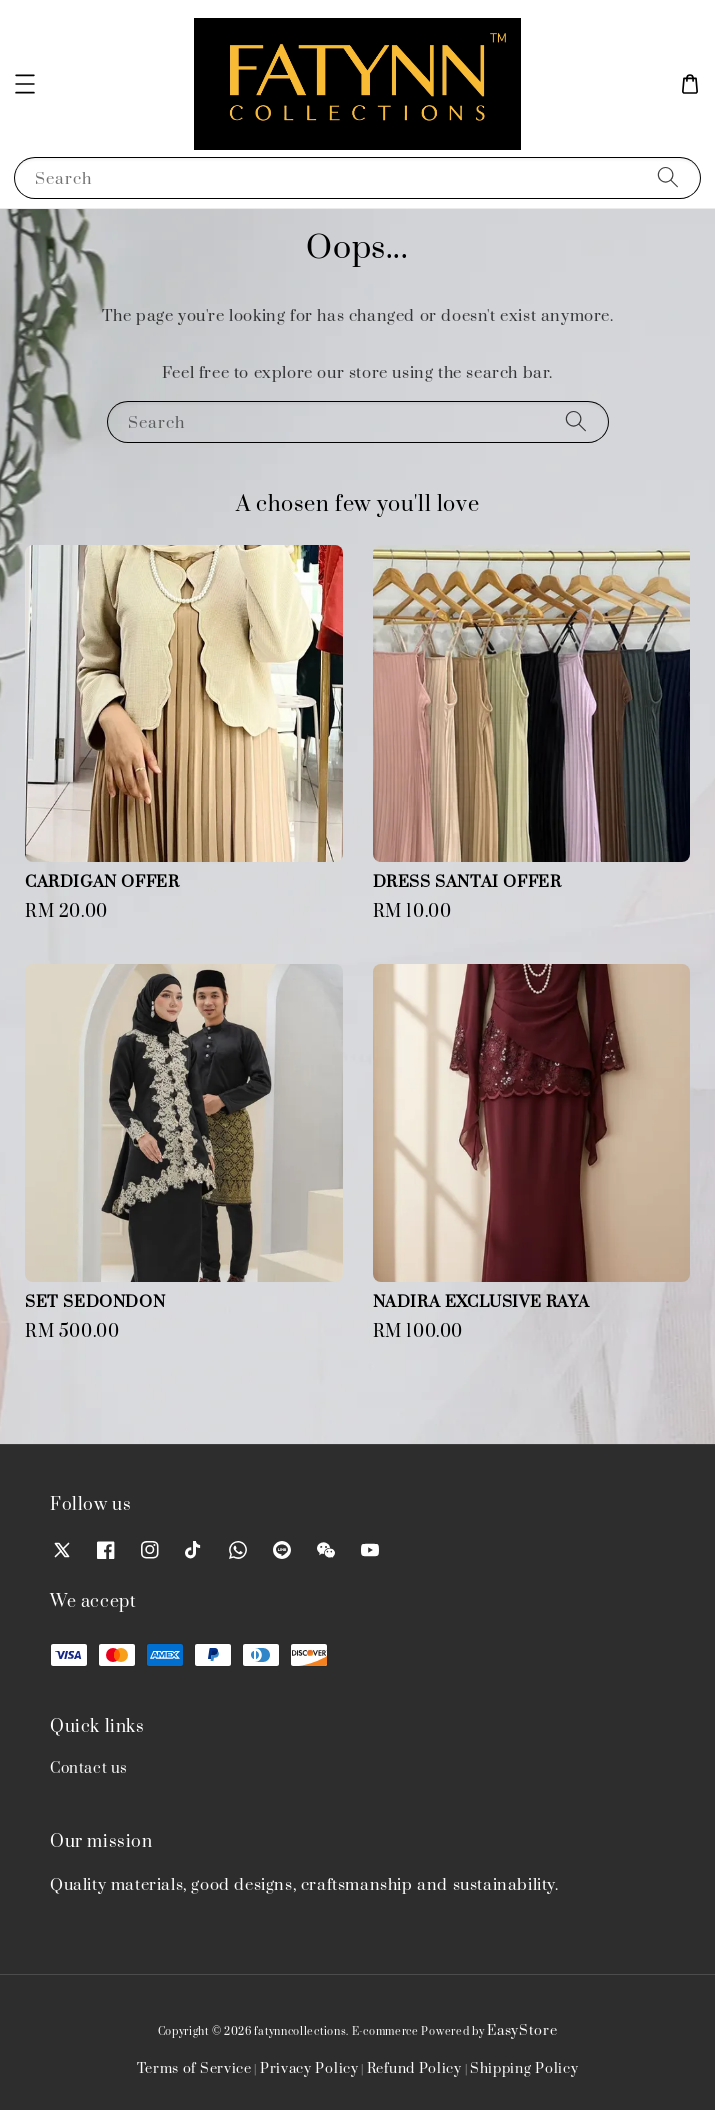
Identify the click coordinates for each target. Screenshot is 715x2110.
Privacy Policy (309, 2069)
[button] (25, 84)
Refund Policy (414, 2069)
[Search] (668, 177)
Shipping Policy (524, 2069)
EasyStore (522, 2031)
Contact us (89, 1768)
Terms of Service (194, 2069)
